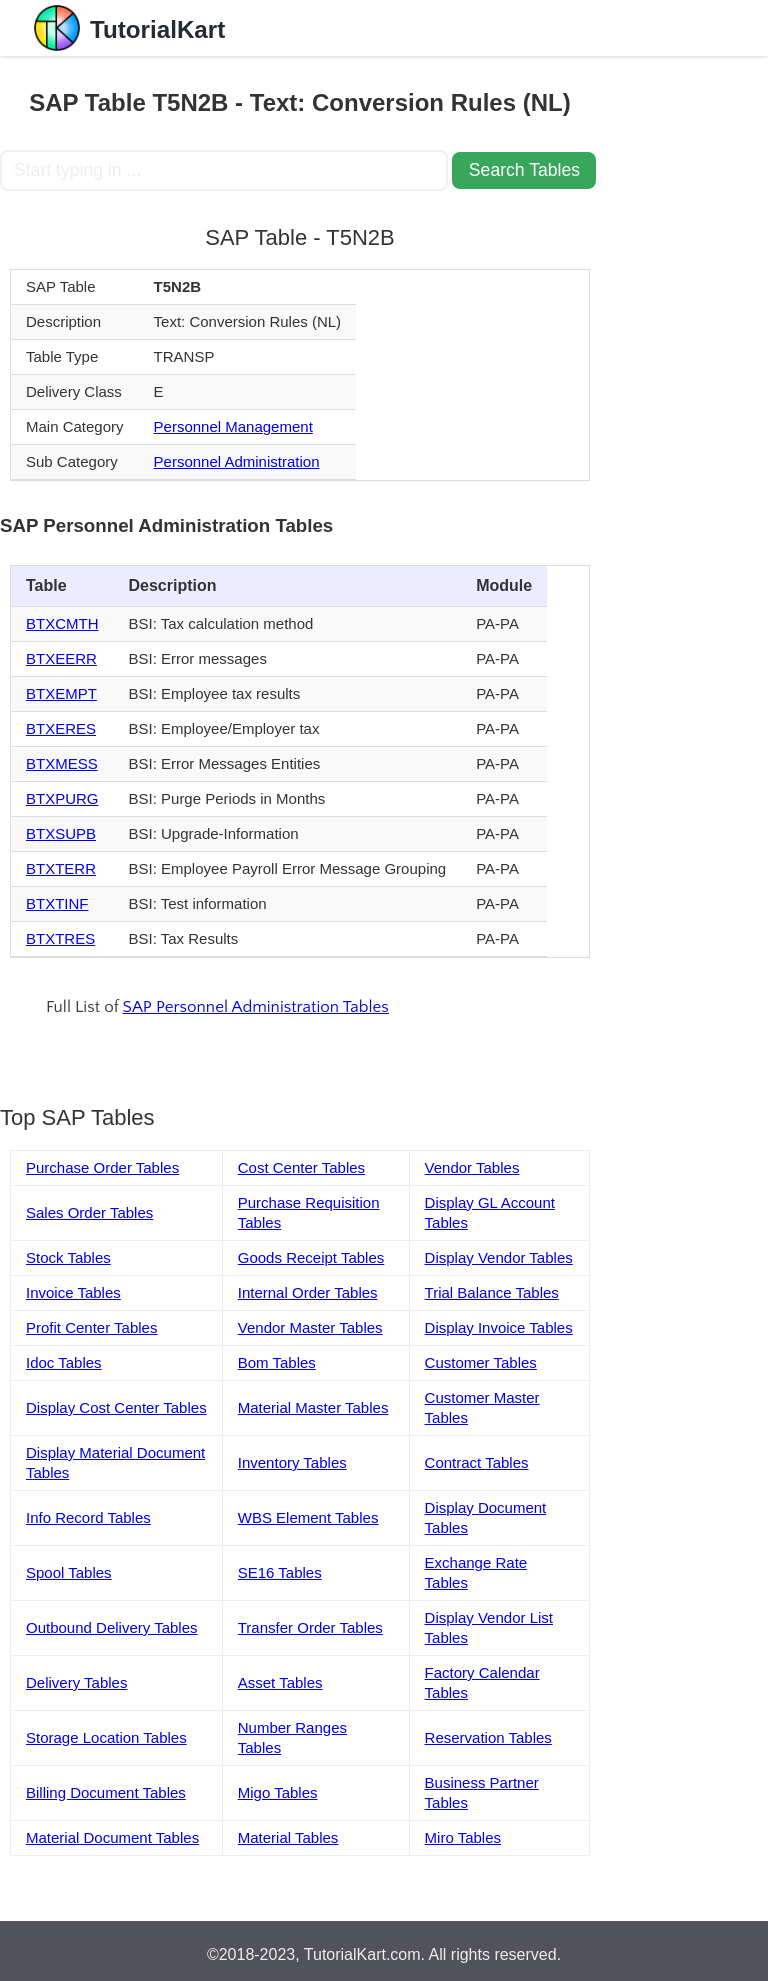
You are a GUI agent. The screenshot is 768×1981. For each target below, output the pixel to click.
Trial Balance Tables (492, 1292)
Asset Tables (280, 1682)
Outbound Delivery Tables (112, 1627)
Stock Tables (68, 1257)
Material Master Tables (313, 1407)
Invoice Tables (73, 1292)
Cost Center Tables (301, 1167)
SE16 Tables (280, 1572)
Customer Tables (481, 1362)
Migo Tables (278, 1792)
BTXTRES (60, 938)
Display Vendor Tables (499, 1257)
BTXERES (61, 728)
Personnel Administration (237, 461)
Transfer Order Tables (310, 1627)
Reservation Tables (488, 1737)
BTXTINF (57, 903)
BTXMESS (62, 763)
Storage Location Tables (106, 1737)
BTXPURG (62, 798)
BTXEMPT (61, 693)
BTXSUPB (61, 833)
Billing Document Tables (106, 1792)
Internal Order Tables (308, 1292)
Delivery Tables (76, 1682)
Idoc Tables (64, 1362)
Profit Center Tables (91, 1327)
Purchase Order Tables (102, 1167)
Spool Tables (69, 1572)
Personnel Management (233, 426)
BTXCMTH (62, 623)
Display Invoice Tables (499, 1327)
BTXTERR (61, 868)
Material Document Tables (112, 1837)
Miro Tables (463, 1837)
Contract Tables (477, 1462)
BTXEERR (61, 658)
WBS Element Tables (308, 1517)
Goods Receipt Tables (311, 1257)
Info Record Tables (88, 1517)
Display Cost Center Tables (116, 1407)
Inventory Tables (292, 1462)
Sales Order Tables (89, 1212)
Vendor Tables (472, 1167)
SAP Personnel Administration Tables (256, 1007)
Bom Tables (277, 1362)
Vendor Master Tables (310, 1327)
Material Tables (288, 1837)
